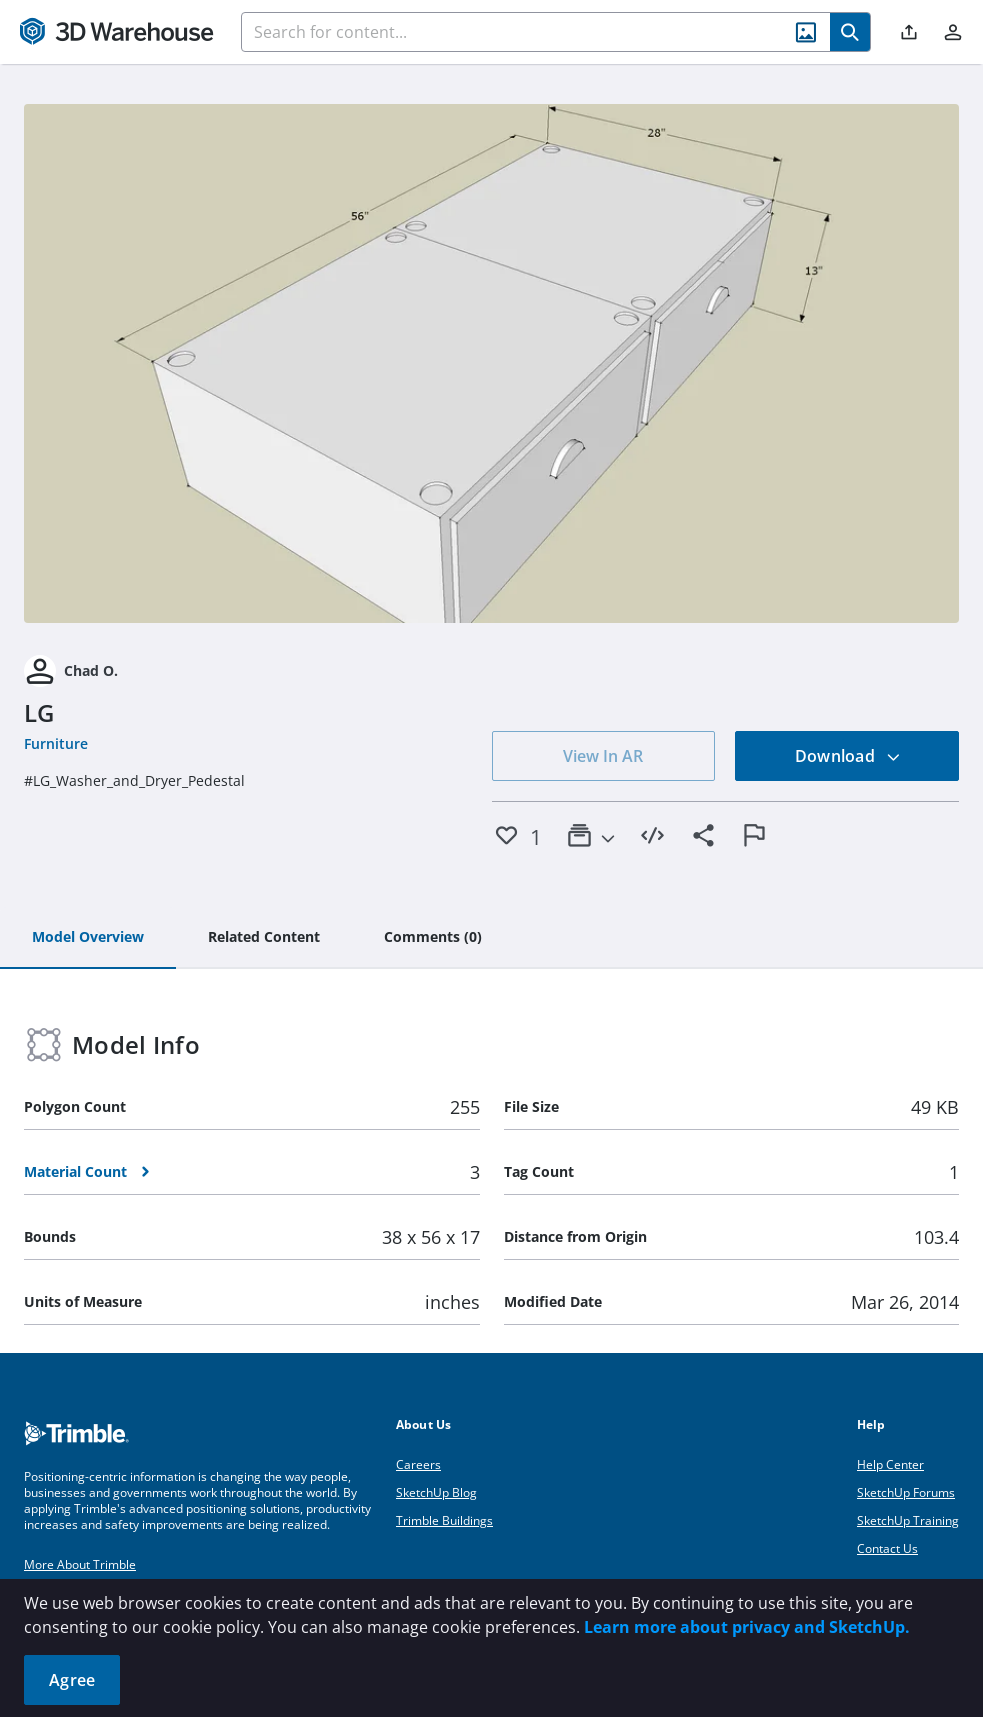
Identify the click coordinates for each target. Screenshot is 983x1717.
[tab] (88, 938)
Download (848, 756)
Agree (72, 1680)
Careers (418, 1464)
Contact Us (887, 1548)
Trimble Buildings (444, 1520)
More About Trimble (80, 1564)
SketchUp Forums (906, 1492)
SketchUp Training (908, 1520)
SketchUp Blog (436, 1492)
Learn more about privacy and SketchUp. (747, 1627)
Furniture (56, 743)
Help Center (890, 1464)
